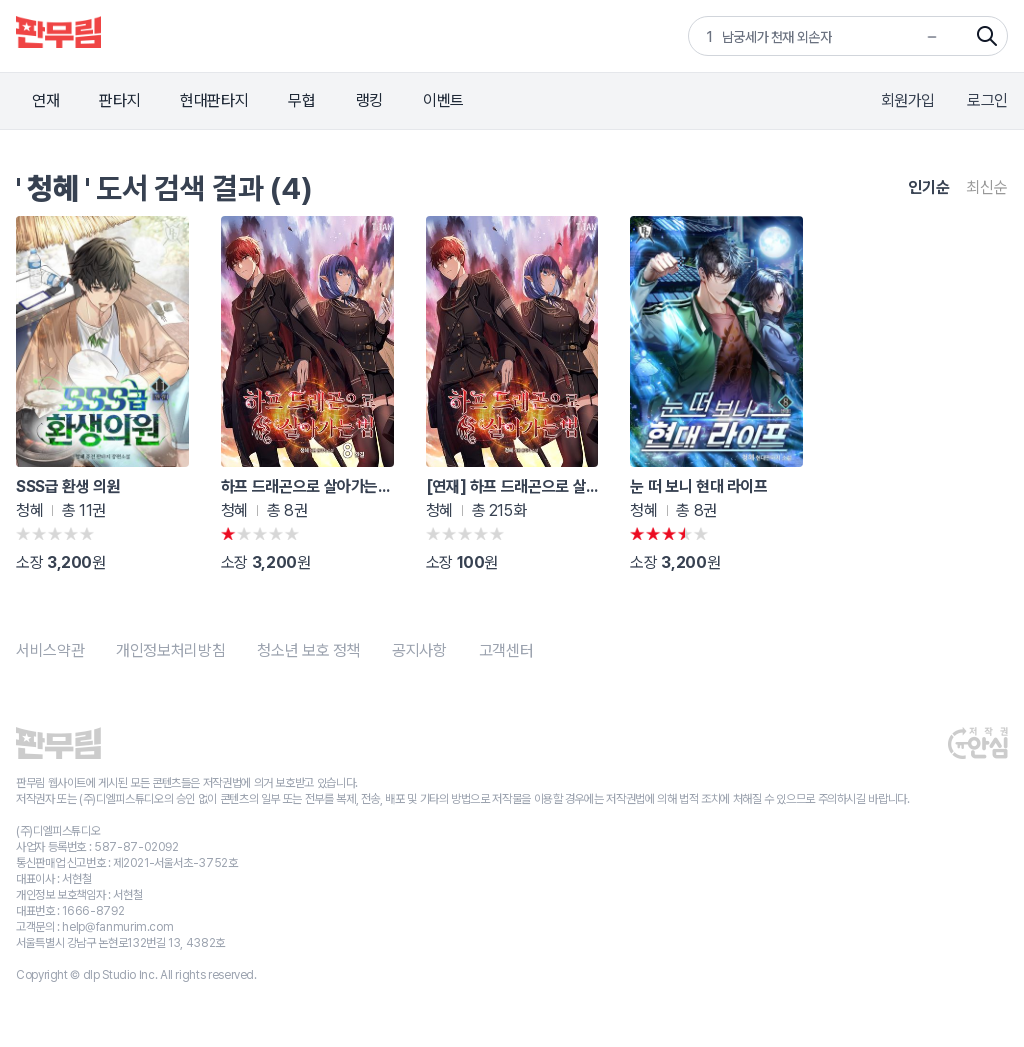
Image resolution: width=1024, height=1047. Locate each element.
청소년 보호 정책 (308, 650)
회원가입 (908, 100)
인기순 (929, 187)
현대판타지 (214, 100)
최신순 (987, 187)
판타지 (119, 100)
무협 (301, 100)
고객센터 (506, 650)
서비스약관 (50, 650)
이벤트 (443, 100)
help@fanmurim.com (117, 927)
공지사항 (419, 650)
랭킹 (369, 100)
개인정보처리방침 (170, 650)
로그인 (987, 100)
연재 (45, 100)
